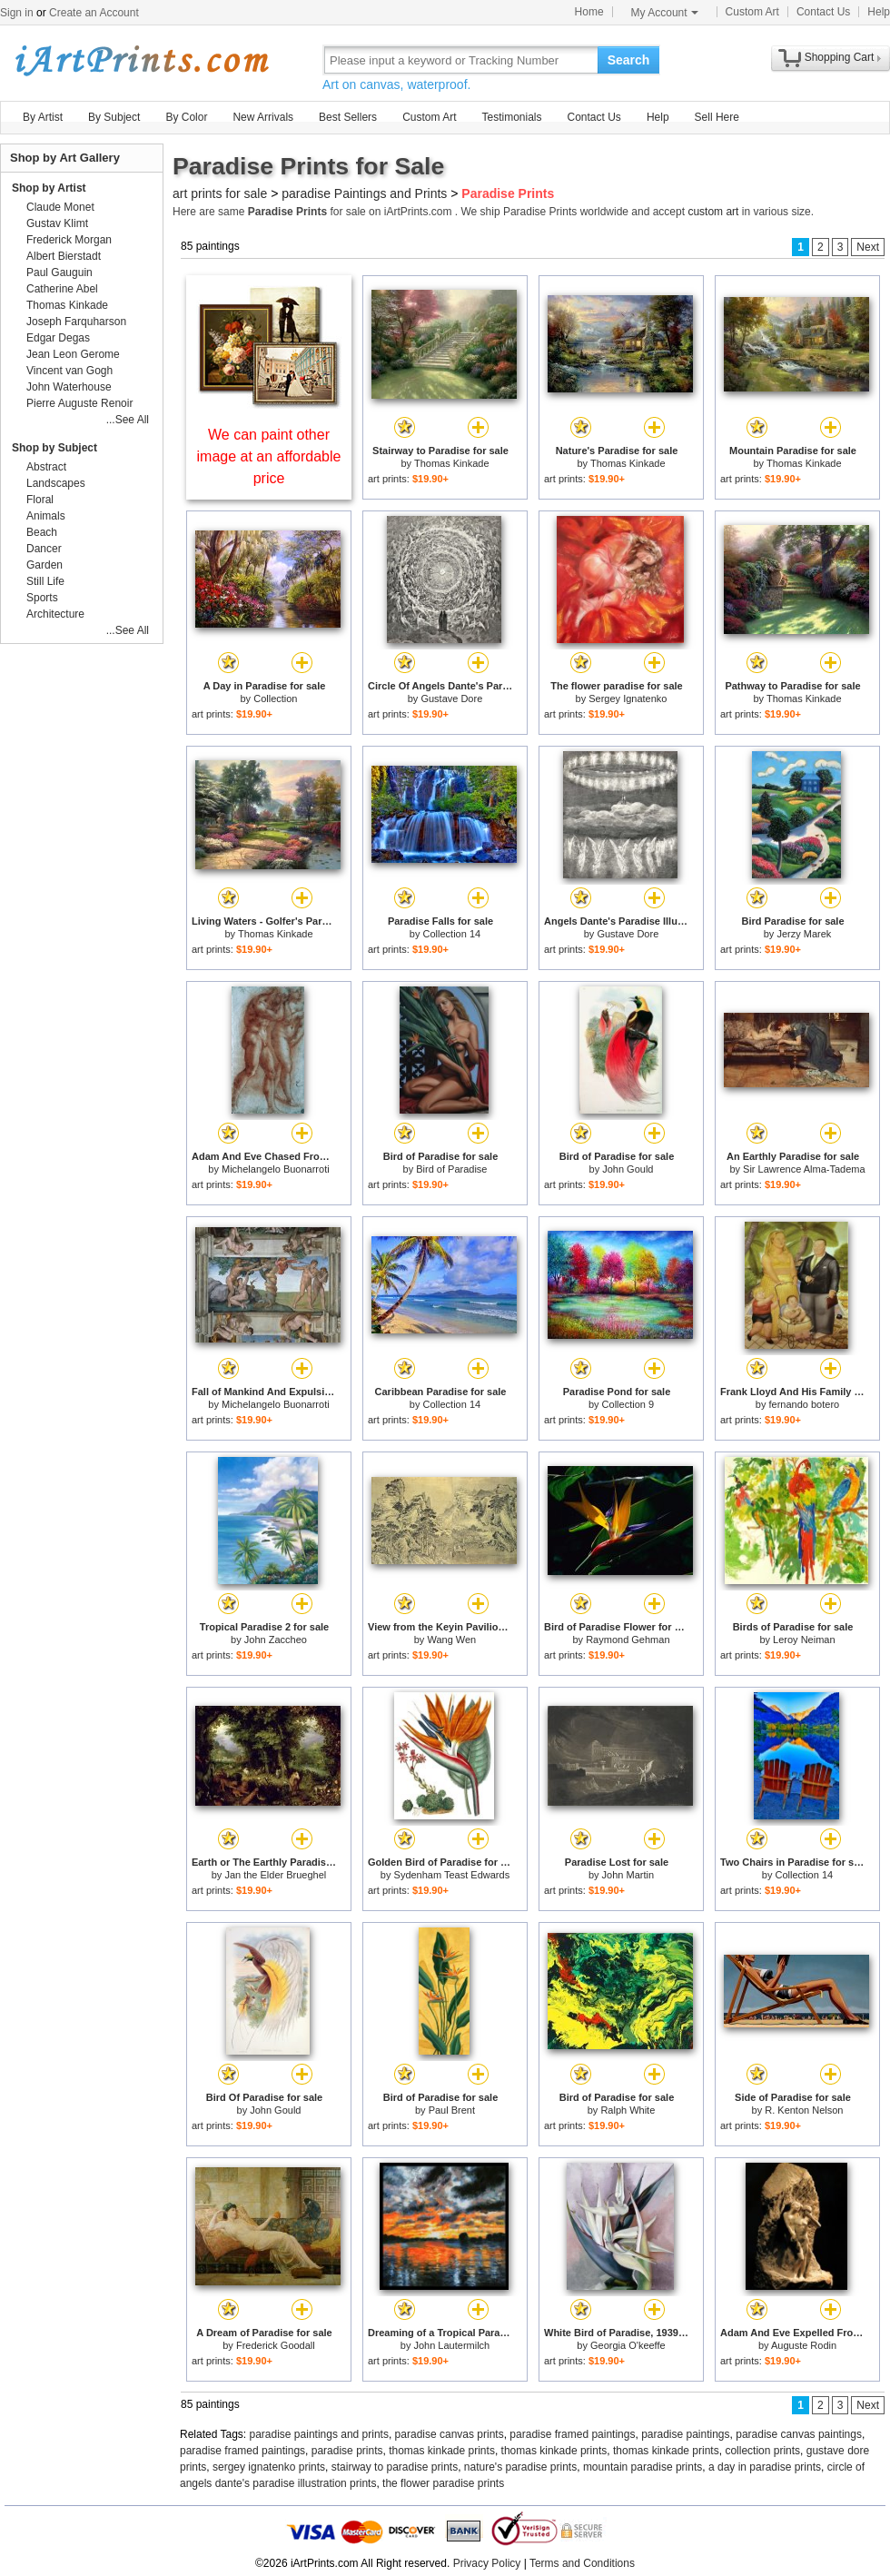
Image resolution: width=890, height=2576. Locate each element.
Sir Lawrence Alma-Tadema (804, 1169)
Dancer (44, 548)
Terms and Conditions (582, 2563)
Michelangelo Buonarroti (276, 1169)
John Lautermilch (451, 2345)
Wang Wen (451, 1639)
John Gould (627, 1169)
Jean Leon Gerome (73, 354)
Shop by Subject (54, 447)
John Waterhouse (69, 387)
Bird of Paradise (451, 1169)
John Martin (628, 1874)
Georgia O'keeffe (628, 2345)
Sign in (17, 12)
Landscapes (55, 483)
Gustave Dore (451, 698)
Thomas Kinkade (452, 463)
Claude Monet (60, 207)
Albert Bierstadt (63, 256)
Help (878, 11)
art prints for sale (220, 193)
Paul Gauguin (59, 272)
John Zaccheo (275, 1639)
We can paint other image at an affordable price (269, 456)
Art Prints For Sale (141, 59)
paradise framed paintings (572, 2434)
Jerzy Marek (803, 933)
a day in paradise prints (764, 2467)
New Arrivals (262, 117)
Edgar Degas (58, 338)
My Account (664, 12)
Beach (41, 532)
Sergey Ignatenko (627, 698)
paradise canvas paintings (799, 2434)
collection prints (762, 2450)
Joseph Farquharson (76, 321)
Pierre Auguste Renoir (79, 403)
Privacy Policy (487, 2563)
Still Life (45, 581)
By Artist (43, 117)
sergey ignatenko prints (269, 2467)
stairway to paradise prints (394, 2467)
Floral (40, 499)
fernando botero (804, 1404)
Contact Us (823, 11)
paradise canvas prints (449, 2434)
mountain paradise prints (642, 2467)
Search (629, 60)
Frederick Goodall (275, 2345)
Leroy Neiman (804, 1639)
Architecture (55, 614)
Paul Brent (452, 2110)
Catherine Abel (62, 288)
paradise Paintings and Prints (364, 193)
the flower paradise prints (443, 2483)
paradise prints (347, 2450)
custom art (712, 211)
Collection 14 (452, 933)
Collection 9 (628, 1404)
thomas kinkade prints (442, 2450)
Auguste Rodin (803, 2345)
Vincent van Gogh (69, 370)
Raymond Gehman (627, 1639)
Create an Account (94, 12)
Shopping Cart (840, 57)
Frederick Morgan (69, 239)
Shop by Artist (49, 188)
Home (589, 11)
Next (867, 247)
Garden (44, 565)
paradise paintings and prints (319, 2434)
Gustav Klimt (57, 223)
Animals (45, 516)
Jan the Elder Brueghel (275, 1874)
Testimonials (511, 117)
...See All (127, 419)
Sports (42, 597)
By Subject (114, 117)
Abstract (46, 467)
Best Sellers (348, 117)
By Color (186, 117)
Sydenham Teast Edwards (452, 1874)
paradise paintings (685, 2434)
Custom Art (752, 11)
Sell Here (717, 117)
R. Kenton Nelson (804, 2110)
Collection (275, 698)
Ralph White (627, 2110)
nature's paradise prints (520, 2467)
